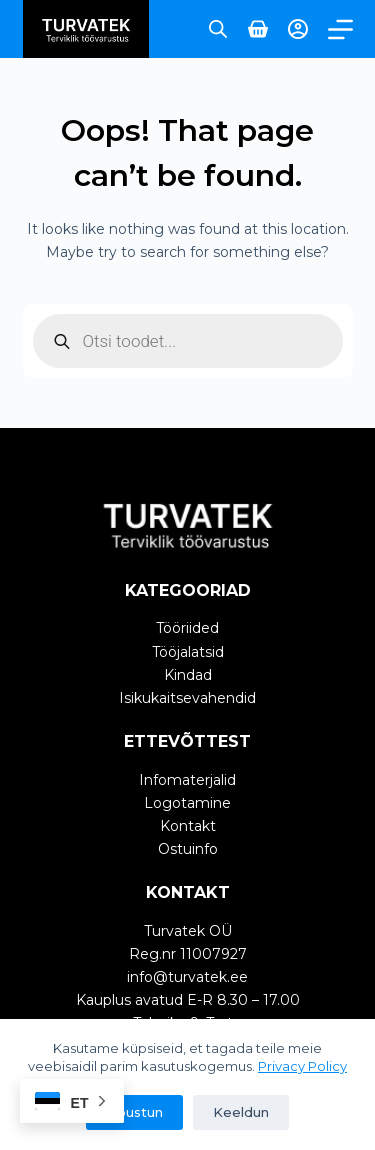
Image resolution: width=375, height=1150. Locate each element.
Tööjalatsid (188, 652)
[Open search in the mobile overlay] (218, 28)
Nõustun (134, 1112)
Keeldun (241, 1112)
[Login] (298, 29)
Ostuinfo (188, 849)
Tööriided (187, 628)
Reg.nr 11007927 (188, 954)
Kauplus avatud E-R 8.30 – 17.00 (188, 1000)
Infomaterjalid (187, 780)
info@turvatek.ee (187, 977)
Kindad (188, 675)
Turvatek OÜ (188, 931)
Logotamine (187, 803)
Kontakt (188, 826)
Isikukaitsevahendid (187, 698)
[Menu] (340, 29)
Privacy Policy (302, 1066)
